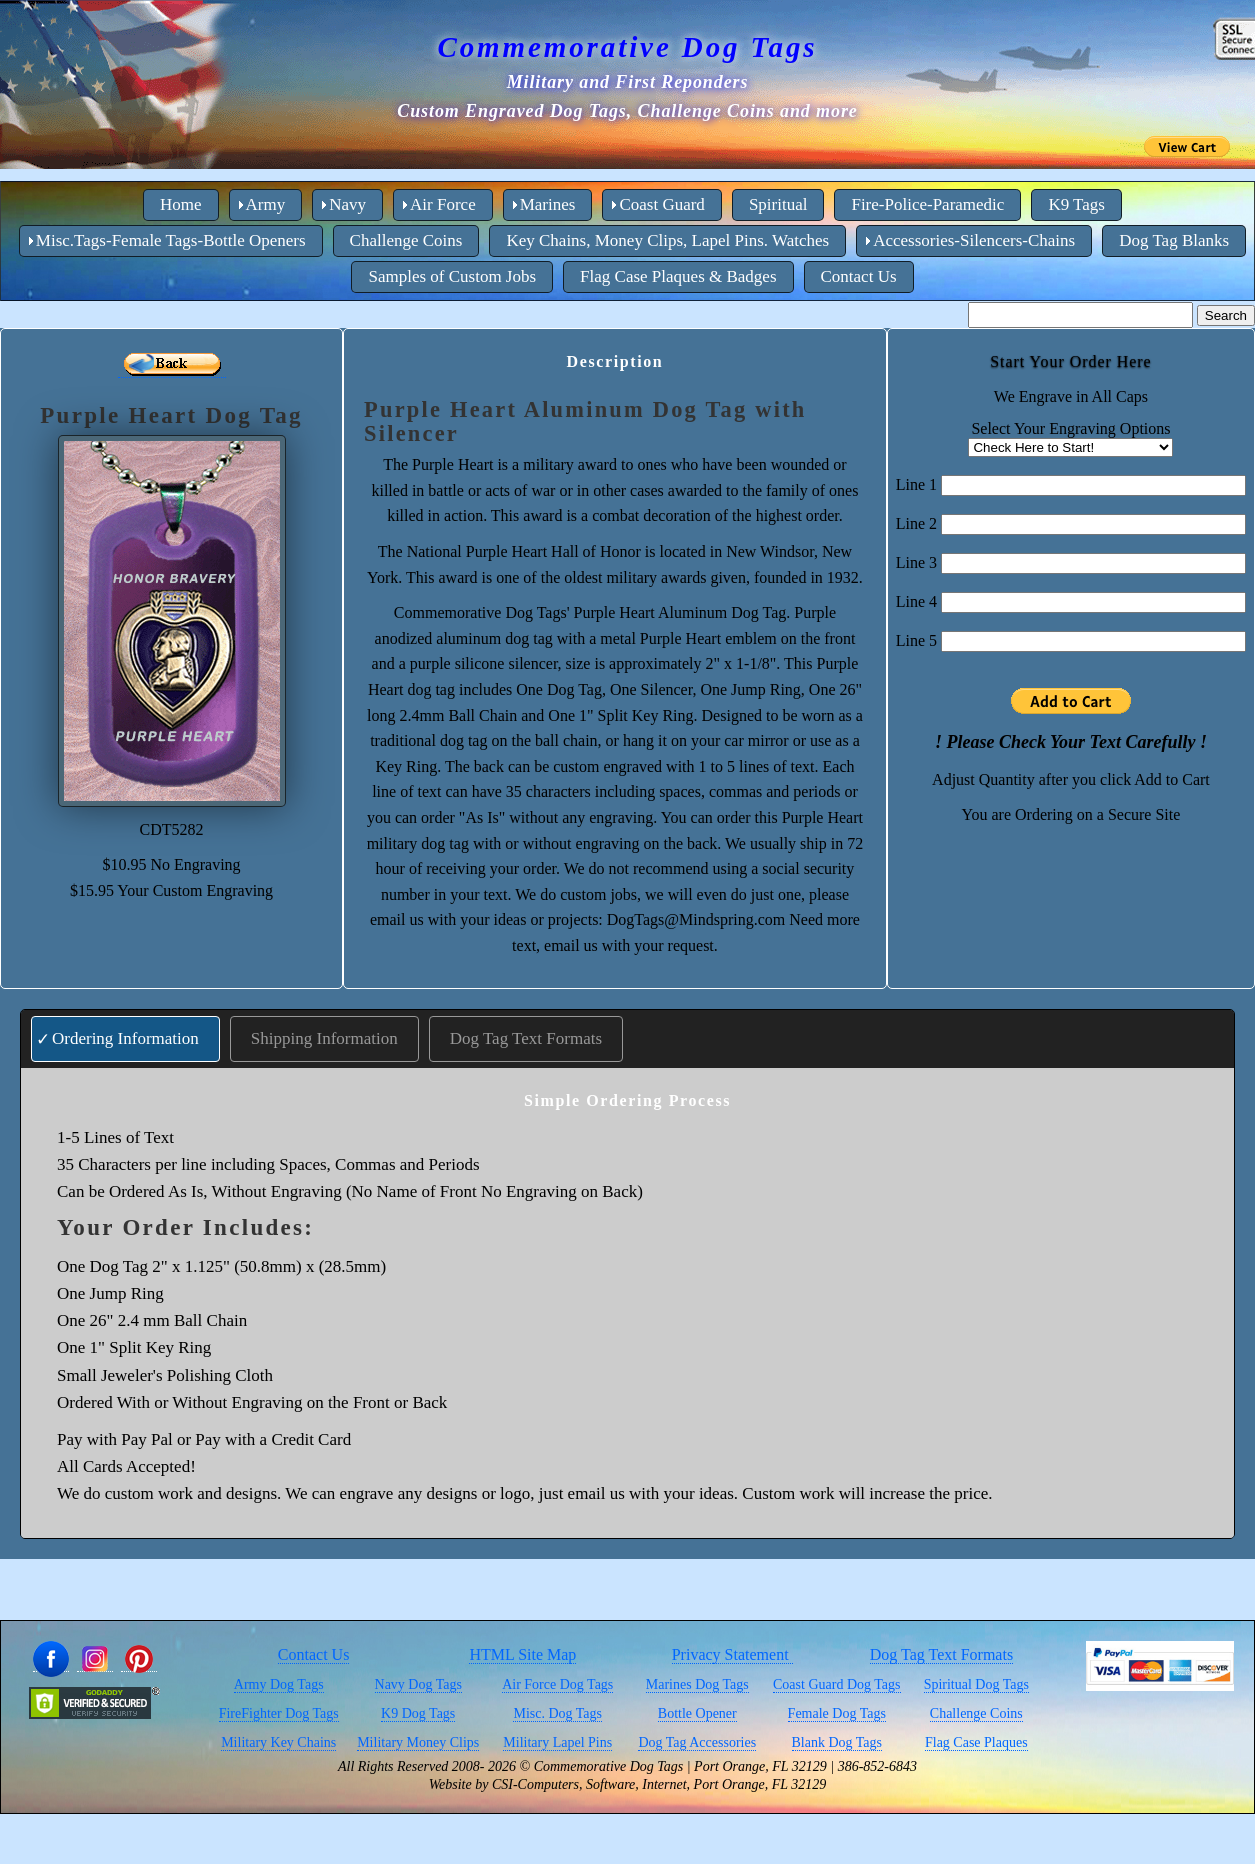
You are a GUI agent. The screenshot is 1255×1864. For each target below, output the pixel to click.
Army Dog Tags (279, 1684)
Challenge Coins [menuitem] (406, 240)
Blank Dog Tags (837, 1742)
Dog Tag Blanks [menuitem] (1174, 240)
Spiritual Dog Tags (976, 1684)
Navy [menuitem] (347, 204)
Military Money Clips (418, 1742)
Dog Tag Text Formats (526, 1038)
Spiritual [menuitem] (778, 204)
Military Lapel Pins (557, 1742)
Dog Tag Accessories (697, 1742)
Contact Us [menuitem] (859, 276)
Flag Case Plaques (976, 1742)
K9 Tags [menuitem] (1076, 204)
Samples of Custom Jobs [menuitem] (452, 276)
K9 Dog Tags (418, 1713)
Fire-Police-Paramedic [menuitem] (927, 204)
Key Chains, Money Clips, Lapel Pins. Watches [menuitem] (667, 240)
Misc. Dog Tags (557, 1713)
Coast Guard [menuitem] (661, 204)
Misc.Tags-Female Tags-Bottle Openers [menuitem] (171, 240)
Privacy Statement (732, 1654)
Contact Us (314, 1654)
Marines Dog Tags (697, 1684)
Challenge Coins (976, 1713)
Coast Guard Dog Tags (836, 1684)
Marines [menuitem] (548, 204)
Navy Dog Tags (418, 1684)
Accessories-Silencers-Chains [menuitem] (974, 240)
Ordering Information (125, 1038)
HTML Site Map (522, 1654)
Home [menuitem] (181, 204)
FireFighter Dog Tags (279, 1713)
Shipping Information (324, 1038)
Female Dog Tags (837, 1713)
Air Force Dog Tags (557, 1684)
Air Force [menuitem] (443, 204)
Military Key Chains (278, 1742)
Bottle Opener (697, 1713)
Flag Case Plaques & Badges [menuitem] (678, 276)
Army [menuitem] (266, 204)
